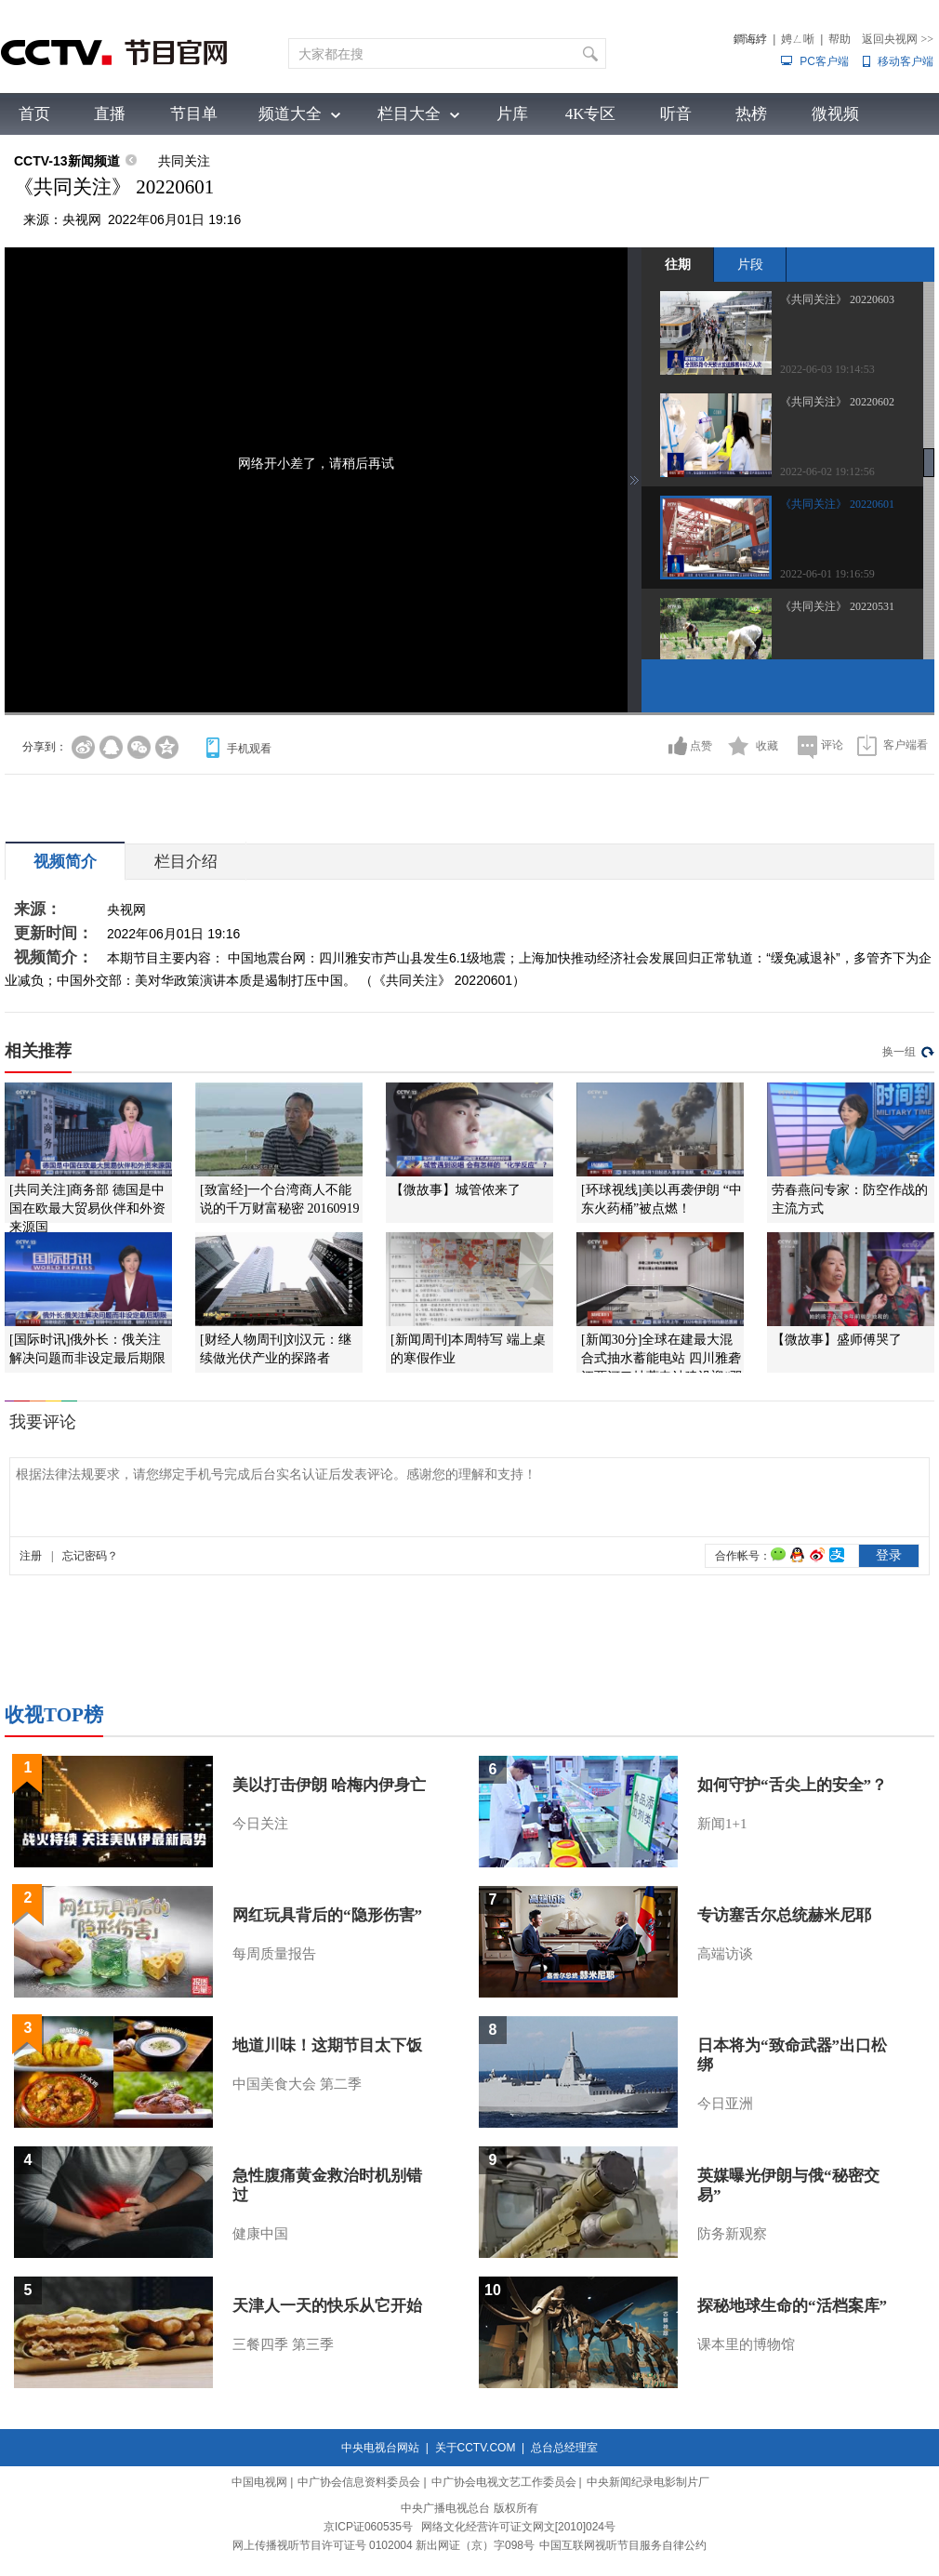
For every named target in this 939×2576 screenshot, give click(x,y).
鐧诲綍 (750, 39)
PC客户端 (824, 61)
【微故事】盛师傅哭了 (837, 1340)
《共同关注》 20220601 (837, 504)
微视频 (835, 114)
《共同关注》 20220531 (837, 606)
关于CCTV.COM (475, 2447)
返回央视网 (897, 39)
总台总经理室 (564, 2447)
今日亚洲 (725, 2103)
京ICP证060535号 (368, 2526)
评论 (832, 744)
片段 (750, 264)
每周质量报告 (274, 1953)
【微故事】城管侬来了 (455, 1190)
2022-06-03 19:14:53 (827, 369)
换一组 (899, 1051)
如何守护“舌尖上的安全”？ (792, 1785)
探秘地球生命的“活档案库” (792, 2306)
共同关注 (184, 160)
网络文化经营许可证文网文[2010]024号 (518, 2526)
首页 (34, 114)
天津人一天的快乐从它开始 (327, 2306)
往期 (678, 264)
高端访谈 (725, 1953)
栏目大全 (409, 114)
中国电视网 (259, 2482)
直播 (110, 114)
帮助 (839, 39)
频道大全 (290, 114)
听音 (676, 114)
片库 (512, 114)
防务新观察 (732, 2233)
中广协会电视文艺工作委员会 (503, 2482)
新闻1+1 (722, 1823)
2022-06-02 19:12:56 (827, 471)
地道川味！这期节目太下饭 (327, 2045)
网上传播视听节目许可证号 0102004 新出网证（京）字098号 (383, 2545)
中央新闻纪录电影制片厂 (648, 2482)
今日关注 (260, 1823)
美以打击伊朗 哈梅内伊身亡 (329, 1785)
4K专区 (590, 114)
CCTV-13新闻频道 (67, 160)
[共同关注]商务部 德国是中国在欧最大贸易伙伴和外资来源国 (87, 1208)
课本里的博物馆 (746, 2344)
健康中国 (260, 2233)
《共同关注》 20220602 (837, 401)
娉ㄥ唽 (797, 39)
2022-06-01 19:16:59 (827, 573)
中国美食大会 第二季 (297, 2084)
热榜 (751, 114)
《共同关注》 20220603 (837, 299)
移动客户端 (905, 61)
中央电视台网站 (380, 2447)
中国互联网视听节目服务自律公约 (623, 2545)
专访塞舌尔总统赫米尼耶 (784, 1915)
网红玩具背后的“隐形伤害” (327, 1915)
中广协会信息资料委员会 (359, 2482)
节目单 (194, 114)
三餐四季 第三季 (283, 2344)
